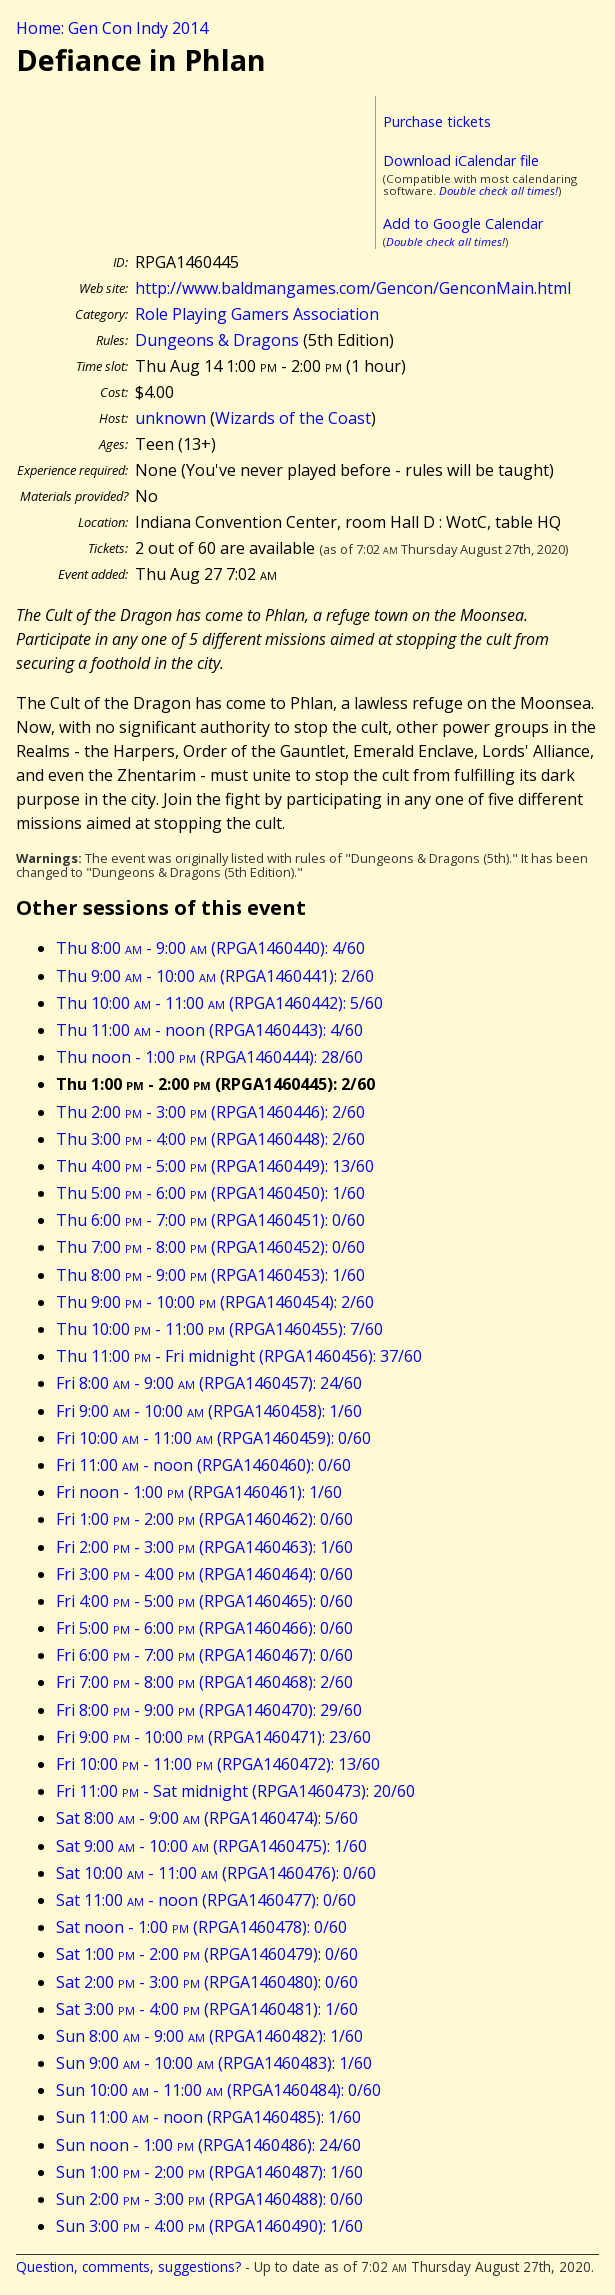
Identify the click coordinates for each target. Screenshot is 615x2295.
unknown (170, 418)
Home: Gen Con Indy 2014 (112, 28)
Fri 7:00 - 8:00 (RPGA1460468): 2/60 (204, 1682)
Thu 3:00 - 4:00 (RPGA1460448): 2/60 (210, 1139)
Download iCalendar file (461, 160)
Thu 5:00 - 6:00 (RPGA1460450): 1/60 (210, 1193)
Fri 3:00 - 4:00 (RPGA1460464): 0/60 (204, 1574)
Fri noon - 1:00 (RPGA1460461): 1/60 (199, 1492)
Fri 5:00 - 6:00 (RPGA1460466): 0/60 (204, 1628)
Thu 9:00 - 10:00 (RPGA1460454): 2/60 (215, 1302)
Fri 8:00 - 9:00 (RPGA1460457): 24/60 (209, 1383)
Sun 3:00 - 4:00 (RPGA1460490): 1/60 (209, 2226)
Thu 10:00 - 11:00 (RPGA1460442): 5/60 (219, 1003)
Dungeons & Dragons (217, 340)
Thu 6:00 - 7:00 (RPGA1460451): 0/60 (210, 1220)
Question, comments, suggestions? (128, 2266)
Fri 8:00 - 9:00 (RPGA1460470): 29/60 (209, 1710)
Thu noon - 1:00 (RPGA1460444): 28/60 (209, 1057)
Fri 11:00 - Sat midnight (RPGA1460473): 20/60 (235, 1791)
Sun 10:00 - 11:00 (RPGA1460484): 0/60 (218, 2090)
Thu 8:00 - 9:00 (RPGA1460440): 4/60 (210, 948)
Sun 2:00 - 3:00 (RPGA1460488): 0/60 (209, 2199)
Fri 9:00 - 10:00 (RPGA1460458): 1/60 (209, 1411)
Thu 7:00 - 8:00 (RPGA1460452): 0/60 (210, 1247)
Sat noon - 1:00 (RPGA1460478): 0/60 (201, 1927)
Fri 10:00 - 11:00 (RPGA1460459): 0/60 (213, 1438)
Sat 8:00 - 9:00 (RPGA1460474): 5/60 (207, 1818)
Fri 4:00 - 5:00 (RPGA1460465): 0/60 (204, 1601)
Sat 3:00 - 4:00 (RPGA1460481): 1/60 (207, 2009)
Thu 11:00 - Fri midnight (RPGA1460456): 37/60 (239, 1356)
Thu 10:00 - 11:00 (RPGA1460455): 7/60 (219, 1329)
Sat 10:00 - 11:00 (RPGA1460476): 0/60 (216, 1873)
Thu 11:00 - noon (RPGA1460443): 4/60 (209, 1030)
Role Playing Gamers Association (257, 314)
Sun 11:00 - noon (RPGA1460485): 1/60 (208, 2117)
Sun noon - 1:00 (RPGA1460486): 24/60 (208, 2145)
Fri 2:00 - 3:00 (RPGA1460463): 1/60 (204, 1547)
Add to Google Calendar (463, 223)
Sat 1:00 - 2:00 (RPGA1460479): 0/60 (207, 1954)
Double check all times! (498, 190)
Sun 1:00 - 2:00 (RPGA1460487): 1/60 (209, 2172)
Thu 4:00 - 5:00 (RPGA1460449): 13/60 (215, 1166)
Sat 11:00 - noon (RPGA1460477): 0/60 (206, 1900)
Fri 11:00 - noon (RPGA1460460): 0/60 (203, 1465)
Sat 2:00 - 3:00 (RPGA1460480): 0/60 (207, 1982)
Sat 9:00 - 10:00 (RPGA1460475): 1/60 (211, 1846)
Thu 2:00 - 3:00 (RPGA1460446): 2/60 (210, 1112)
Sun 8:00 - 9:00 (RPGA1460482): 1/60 (209, 2036)
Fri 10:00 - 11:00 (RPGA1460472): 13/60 (218, 1764)
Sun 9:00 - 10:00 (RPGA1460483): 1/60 (214, 2063)
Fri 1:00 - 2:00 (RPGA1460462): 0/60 (204, 1519)
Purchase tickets (437, 121)
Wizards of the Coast (293, 418)
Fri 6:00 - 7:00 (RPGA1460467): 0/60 (204, 1655)
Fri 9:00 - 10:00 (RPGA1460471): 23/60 (213, 1737)
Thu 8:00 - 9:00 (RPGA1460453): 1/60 (210, 1275)
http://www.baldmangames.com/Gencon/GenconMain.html (353, 288)
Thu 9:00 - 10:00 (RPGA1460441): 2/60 (215, 976)
